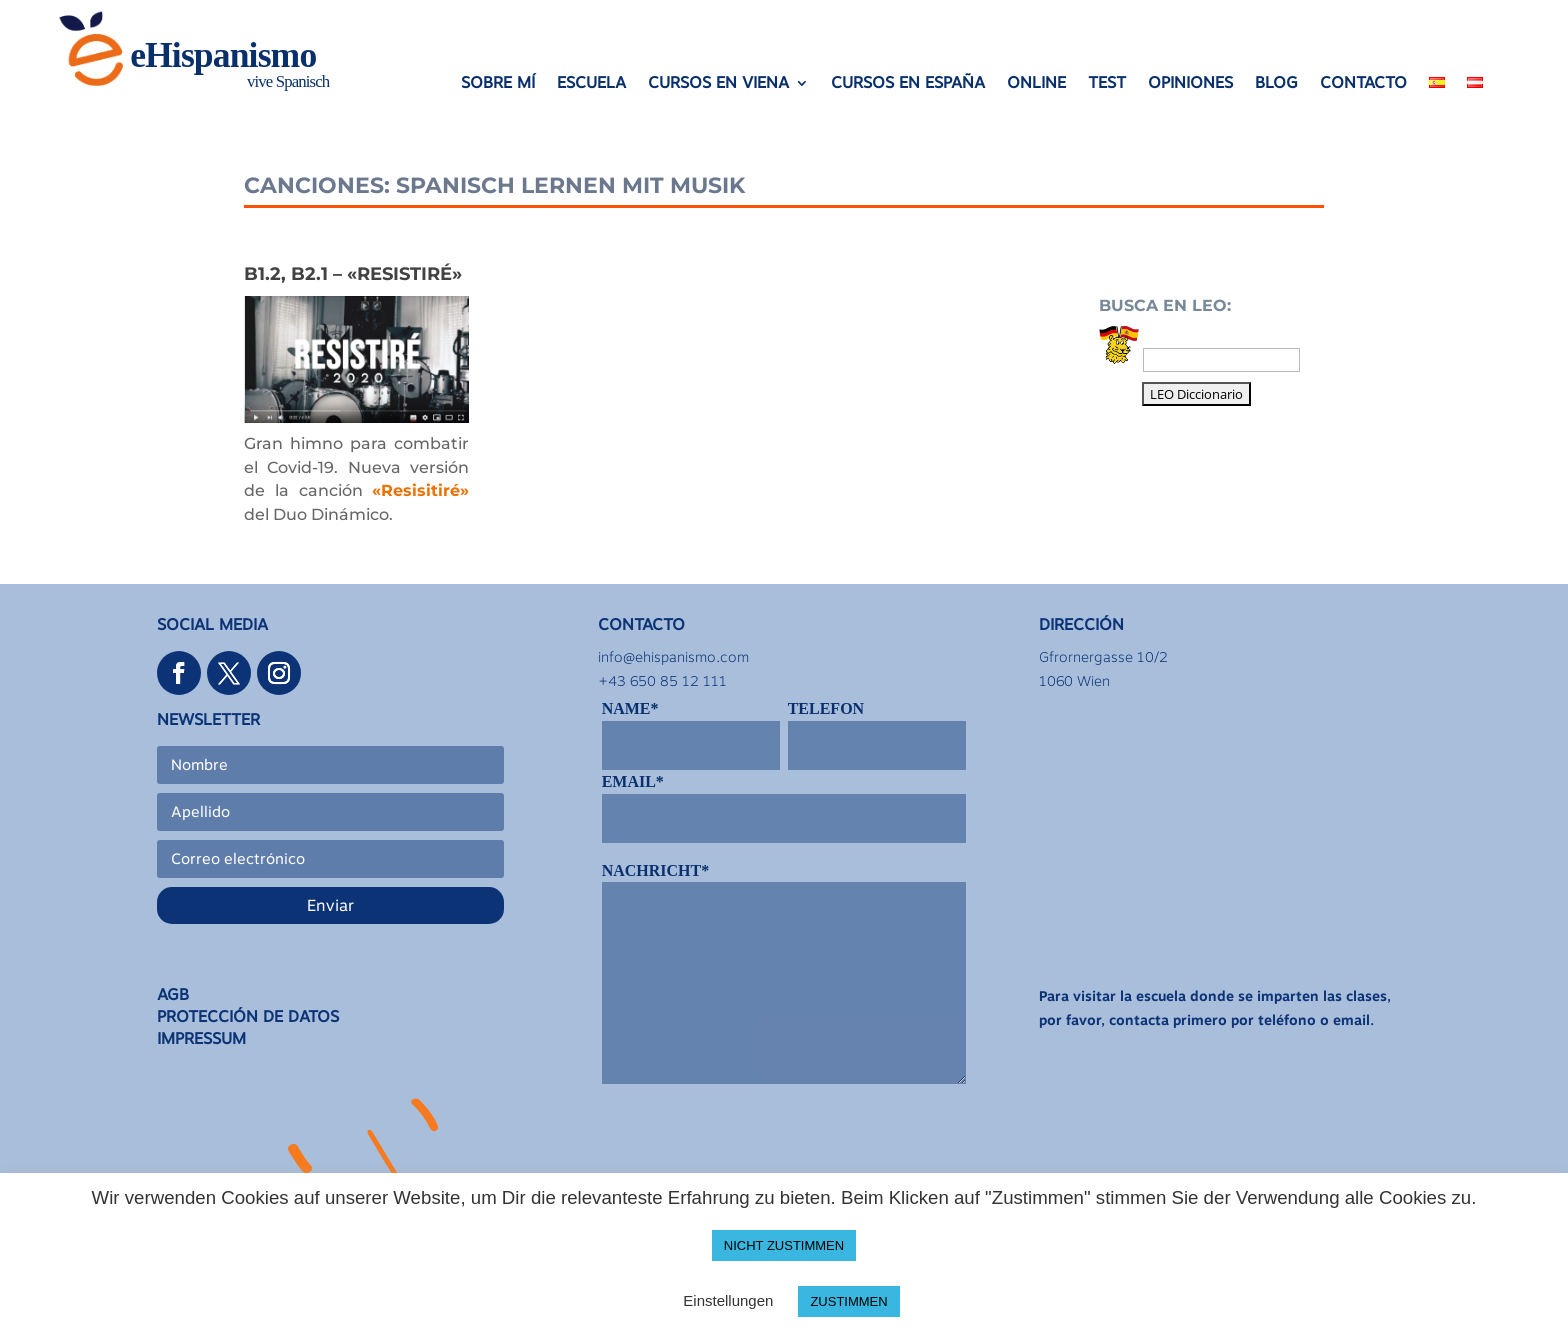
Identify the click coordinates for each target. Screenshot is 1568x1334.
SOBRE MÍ (498, 84)
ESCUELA (591, 84)
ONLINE (1036, 84)
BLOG (1276, 84)
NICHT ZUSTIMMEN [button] (784, 1245)
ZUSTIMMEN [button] (848, 1301)
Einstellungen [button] (728, 1300)
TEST (1107, 84)
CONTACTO (1363, 84)
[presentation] (754, 1146)
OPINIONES (1190, 84)
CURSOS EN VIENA (718, 84)
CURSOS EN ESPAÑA (908, 84)
